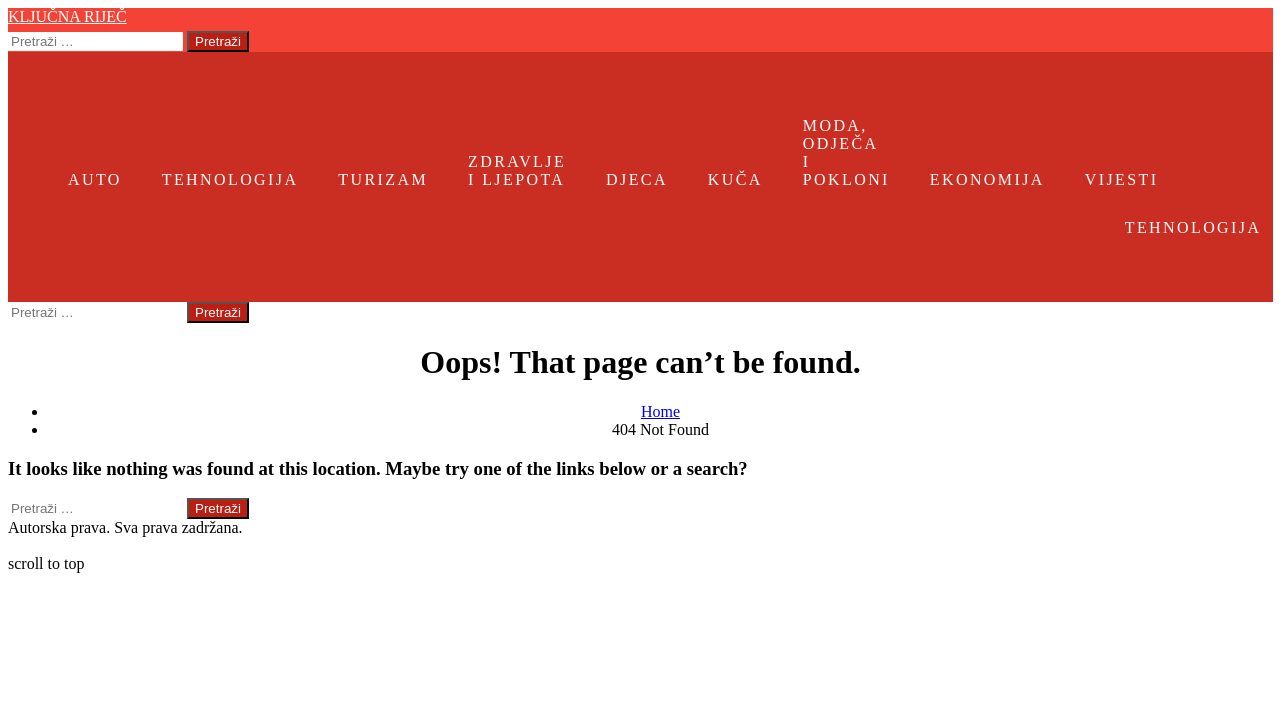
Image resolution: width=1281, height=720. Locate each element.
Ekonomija (987, 179)
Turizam (383, 179)
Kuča (735, 179)
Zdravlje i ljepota (517, 170)
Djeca (637, 179)
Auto (95, 179)
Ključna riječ (67, 16)
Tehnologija (230, 179)
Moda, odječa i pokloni (846, 152)
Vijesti (1122, 179)
